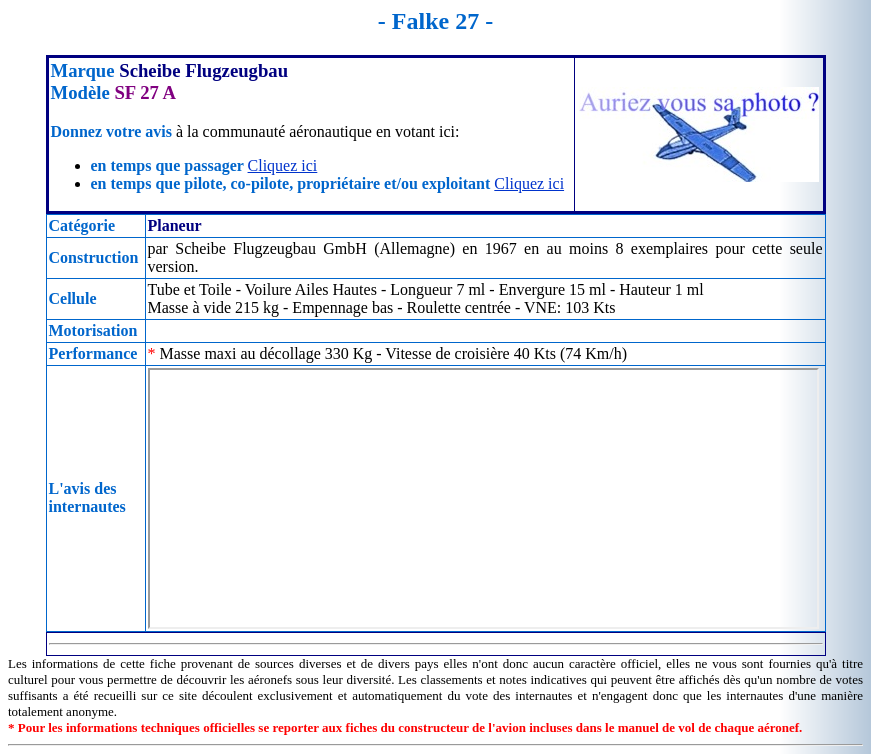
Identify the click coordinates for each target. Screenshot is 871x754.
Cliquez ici (283, 165)
